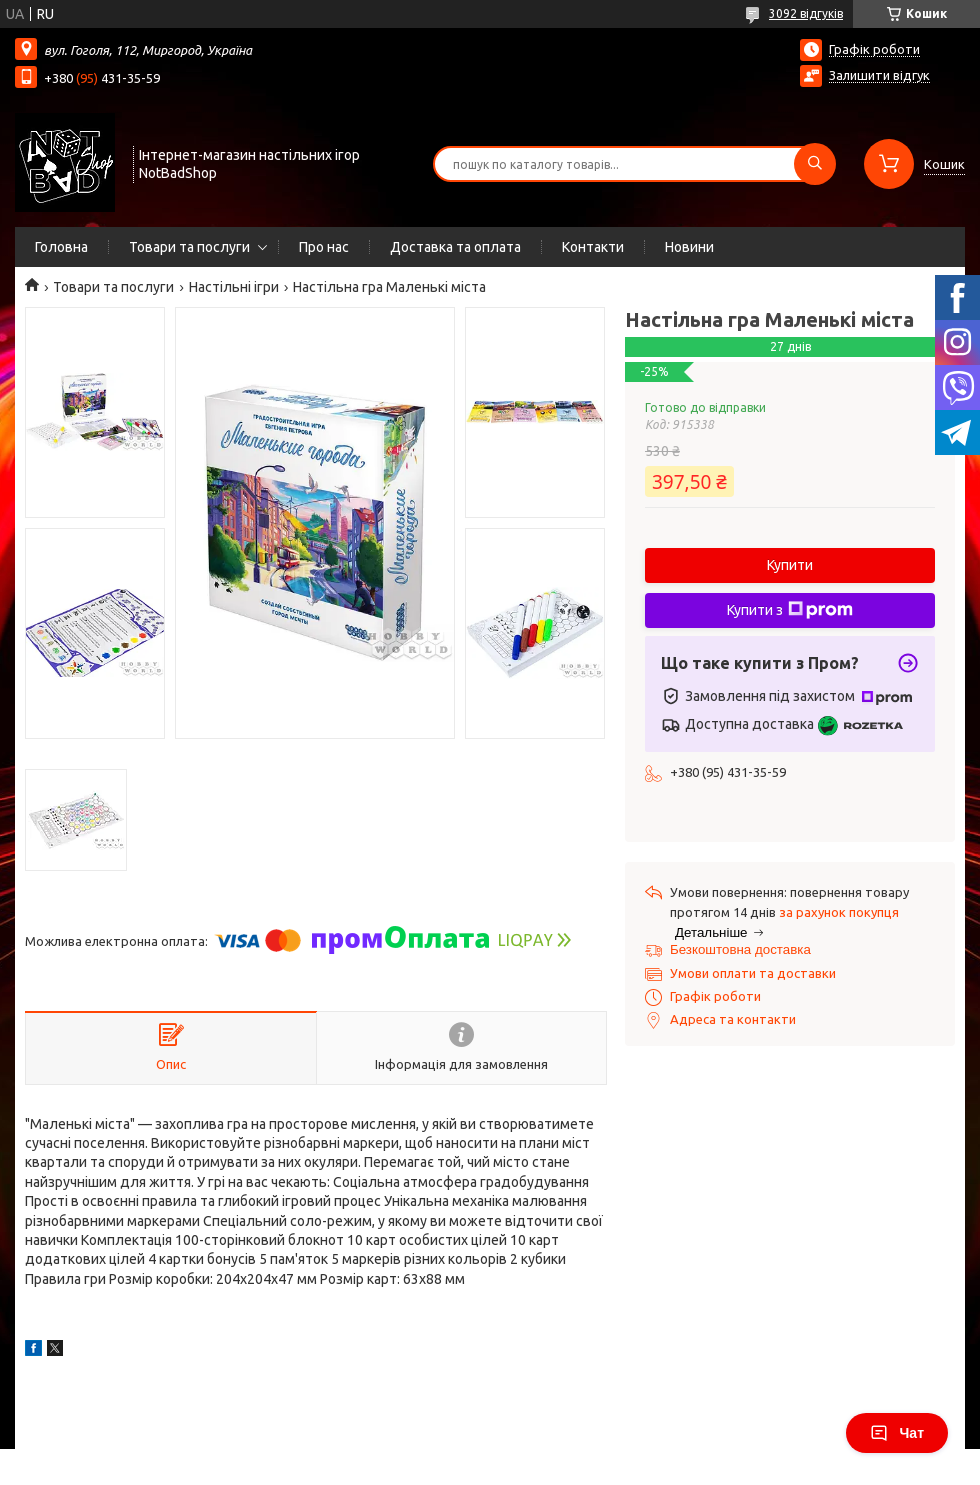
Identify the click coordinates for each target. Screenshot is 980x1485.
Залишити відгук (879, 75)
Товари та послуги (189, 247)
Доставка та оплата (455, 247)
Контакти (593, 247)
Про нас (324, 247)
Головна (61, 247)
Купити (790, 565)
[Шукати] (815, 164)
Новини (689, 247)
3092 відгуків (806, 13)
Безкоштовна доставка (740, 949)
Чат (897, 1433)
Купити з (790, 610)
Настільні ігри (234, 287)
